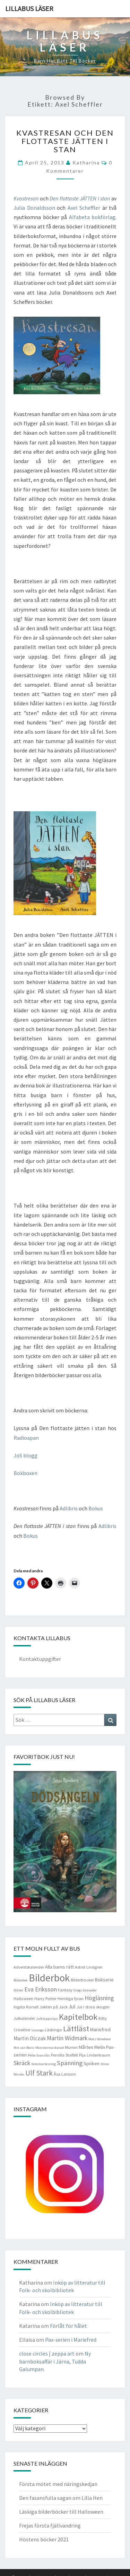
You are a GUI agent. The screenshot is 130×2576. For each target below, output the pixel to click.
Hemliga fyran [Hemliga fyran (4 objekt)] (71, 1998)
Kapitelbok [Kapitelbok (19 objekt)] (78, 2017)
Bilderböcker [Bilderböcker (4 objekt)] (82, 1979)
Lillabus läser (29, 8)
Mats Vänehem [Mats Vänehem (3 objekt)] (99, 2039)
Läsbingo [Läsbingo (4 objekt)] (53, 2029)
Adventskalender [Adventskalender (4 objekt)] (29, 1967)
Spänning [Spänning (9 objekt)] (70, 2063)
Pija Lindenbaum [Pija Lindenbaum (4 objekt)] (94, 2055)
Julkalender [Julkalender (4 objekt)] (24, 2018)
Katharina (86, 162)
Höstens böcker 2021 (44, 2539)
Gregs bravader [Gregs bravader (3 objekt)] (85, 1990)
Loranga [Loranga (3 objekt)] (38, 2030)
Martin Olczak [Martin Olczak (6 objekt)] (30, 2038)
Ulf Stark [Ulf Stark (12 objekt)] (39, 2073)
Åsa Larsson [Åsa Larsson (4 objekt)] (65, 2074)
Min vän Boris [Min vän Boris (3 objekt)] (24, 2047)
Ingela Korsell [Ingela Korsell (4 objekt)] (26, 2006)
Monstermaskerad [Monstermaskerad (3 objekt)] (49, 2047)
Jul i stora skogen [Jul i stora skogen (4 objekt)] (93, 2006)
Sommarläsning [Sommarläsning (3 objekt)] (43, 2064)
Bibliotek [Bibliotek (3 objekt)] (21, 1980)
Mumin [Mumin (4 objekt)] (71, 2047)
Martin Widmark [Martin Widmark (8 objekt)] (67, 2038)
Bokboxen (25, 1473)
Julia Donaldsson (34, 207)
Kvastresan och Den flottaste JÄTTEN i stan (65, 141)
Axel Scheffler (84, 207)
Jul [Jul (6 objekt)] (72, 2006)
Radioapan (26, 1437)
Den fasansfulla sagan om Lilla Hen (61, 2497)
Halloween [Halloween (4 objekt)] (23, 1998)
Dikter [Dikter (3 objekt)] (18, 1990)
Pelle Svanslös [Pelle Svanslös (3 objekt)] (39, 2055)
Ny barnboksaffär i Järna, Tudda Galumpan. (55, 2361)
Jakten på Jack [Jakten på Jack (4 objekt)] (54, 2006)
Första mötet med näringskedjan (58, 2483)
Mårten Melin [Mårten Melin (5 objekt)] (92, 2047)
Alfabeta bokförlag (92, 217)
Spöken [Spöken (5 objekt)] (91, 2063)
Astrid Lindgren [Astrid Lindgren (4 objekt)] (89, 1967)
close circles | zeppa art (47, 2353)
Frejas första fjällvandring (50, 2525)
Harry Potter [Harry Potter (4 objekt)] (45, 1998)
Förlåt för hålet (68, 2325)
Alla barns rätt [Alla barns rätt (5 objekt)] (59, 1967)
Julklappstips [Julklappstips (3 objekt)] (47, 2018)
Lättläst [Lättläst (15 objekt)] (76, 2028)
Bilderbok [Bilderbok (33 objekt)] (49, 1977)
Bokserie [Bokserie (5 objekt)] (104, 1980)
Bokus (95, 1508)
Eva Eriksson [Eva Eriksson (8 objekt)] (40, 1989)
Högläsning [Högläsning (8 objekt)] (99, 1998)
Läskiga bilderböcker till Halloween (61, 2511)
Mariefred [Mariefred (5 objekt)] (100, 2029)
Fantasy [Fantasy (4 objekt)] (65, 1989)
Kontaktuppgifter (40, 1658)
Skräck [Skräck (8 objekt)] (22, 2063)
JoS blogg (25, 1455)
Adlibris (69, 1508)
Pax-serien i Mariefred (70, 2339)
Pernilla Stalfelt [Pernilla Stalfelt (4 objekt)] (64, 2055)
